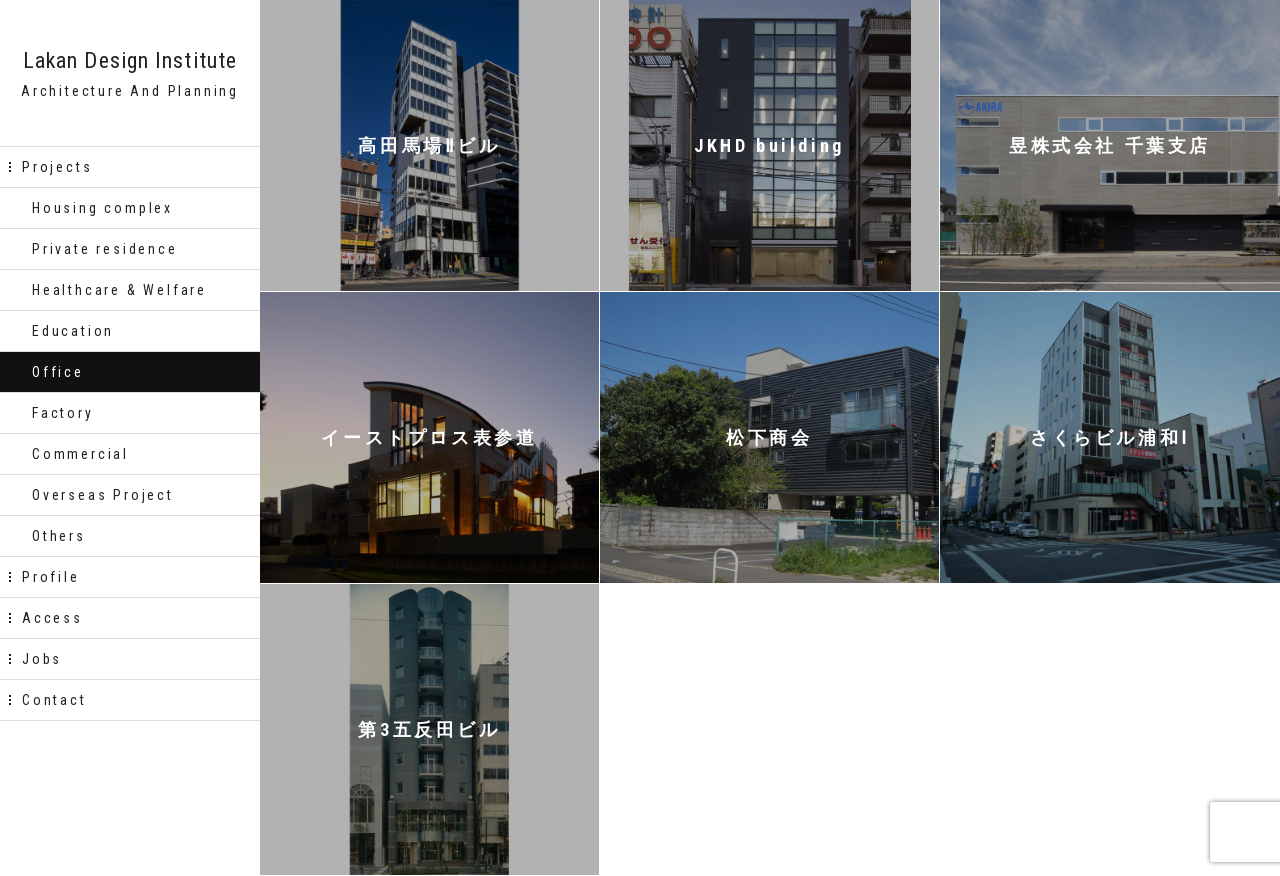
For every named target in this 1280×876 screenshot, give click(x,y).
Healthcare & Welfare (119, 290)
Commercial (80, 454)
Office (58, 372)
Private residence (105, 249)
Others (59, 536)
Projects (57, 167)
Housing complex (102, 208)
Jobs (42, 659)
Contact (54, 700)
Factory (63, 413)
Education (73, 331)
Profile (51, 577)
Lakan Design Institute (130, 61)
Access (52, 618)
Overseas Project (103, 495)
